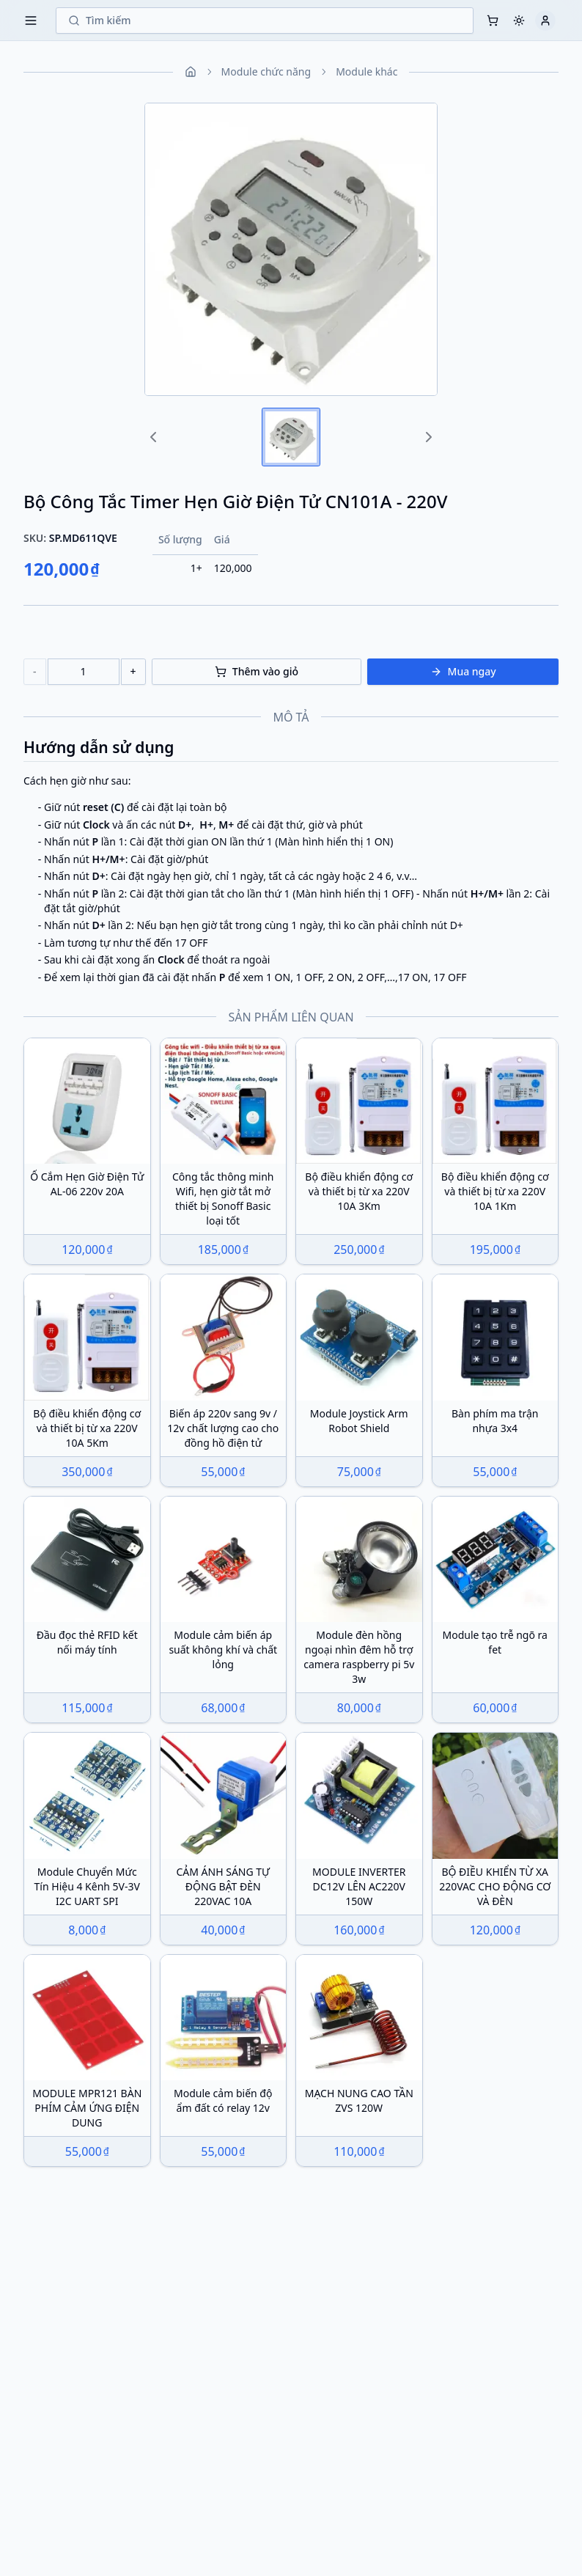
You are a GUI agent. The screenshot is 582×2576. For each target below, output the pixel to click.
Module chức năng (266, 71)
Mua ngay (463, 671)
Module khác (366, 71)
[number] (83, 671)
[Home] (190, 72)
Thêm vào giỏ (256, 671)
